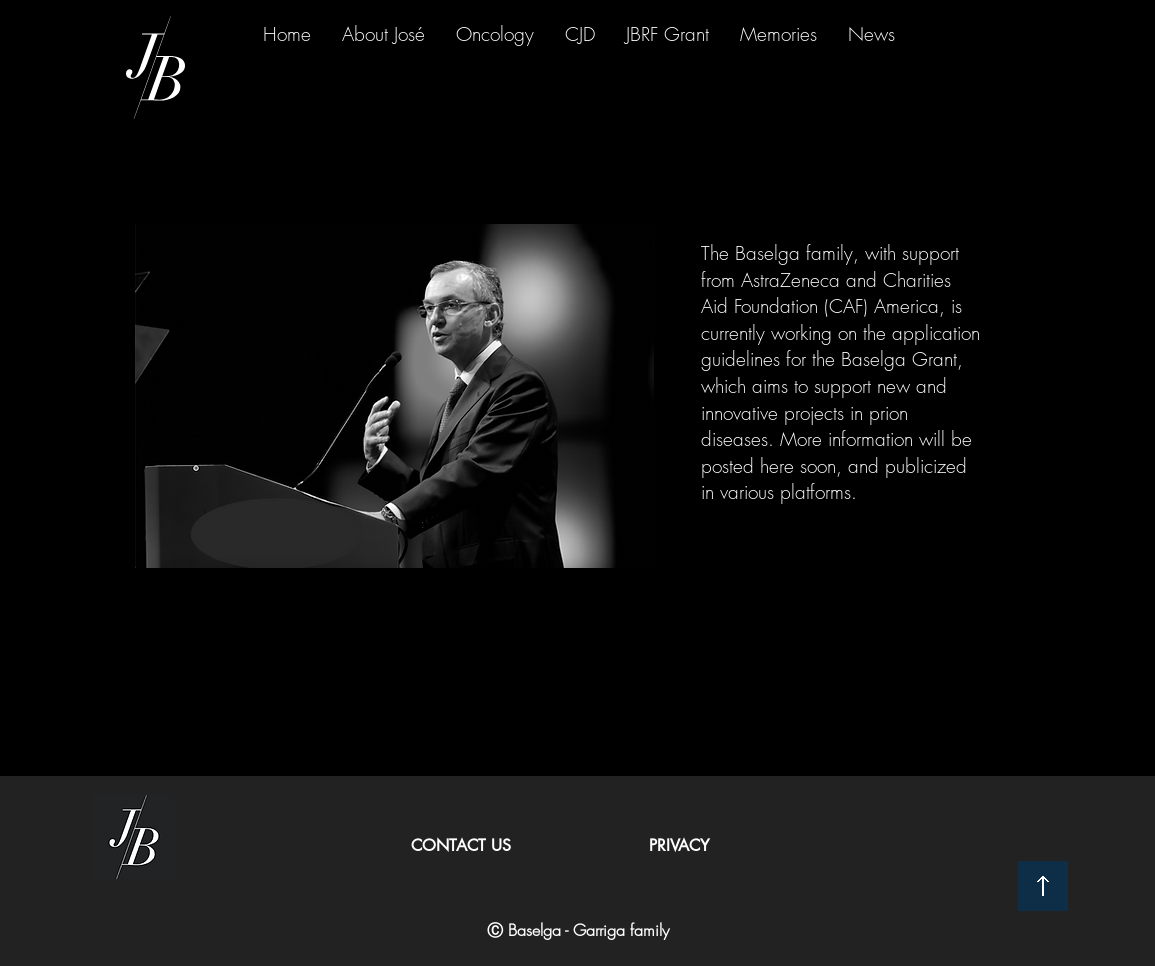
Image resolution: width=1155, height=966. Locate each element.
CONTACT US (461, 845)
